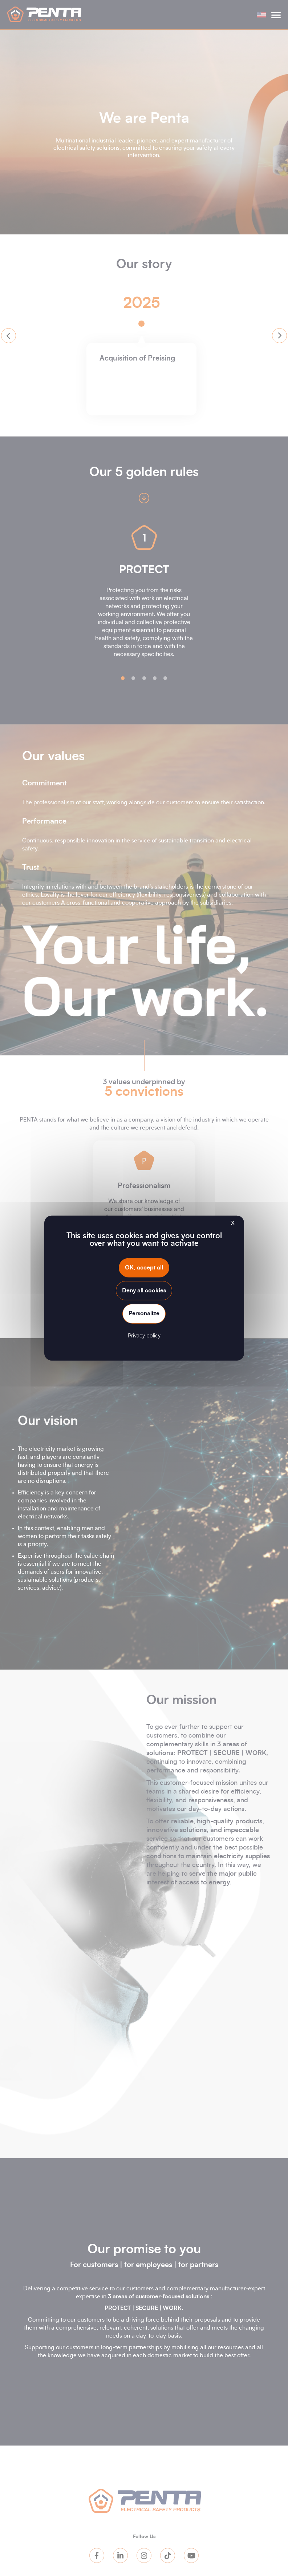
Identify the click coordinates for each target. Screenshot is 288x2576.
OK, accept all (144, 1268)
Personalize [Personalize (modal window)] (144, 1313)
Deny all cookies (144, 1290)
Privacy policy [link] (144, 1335)
